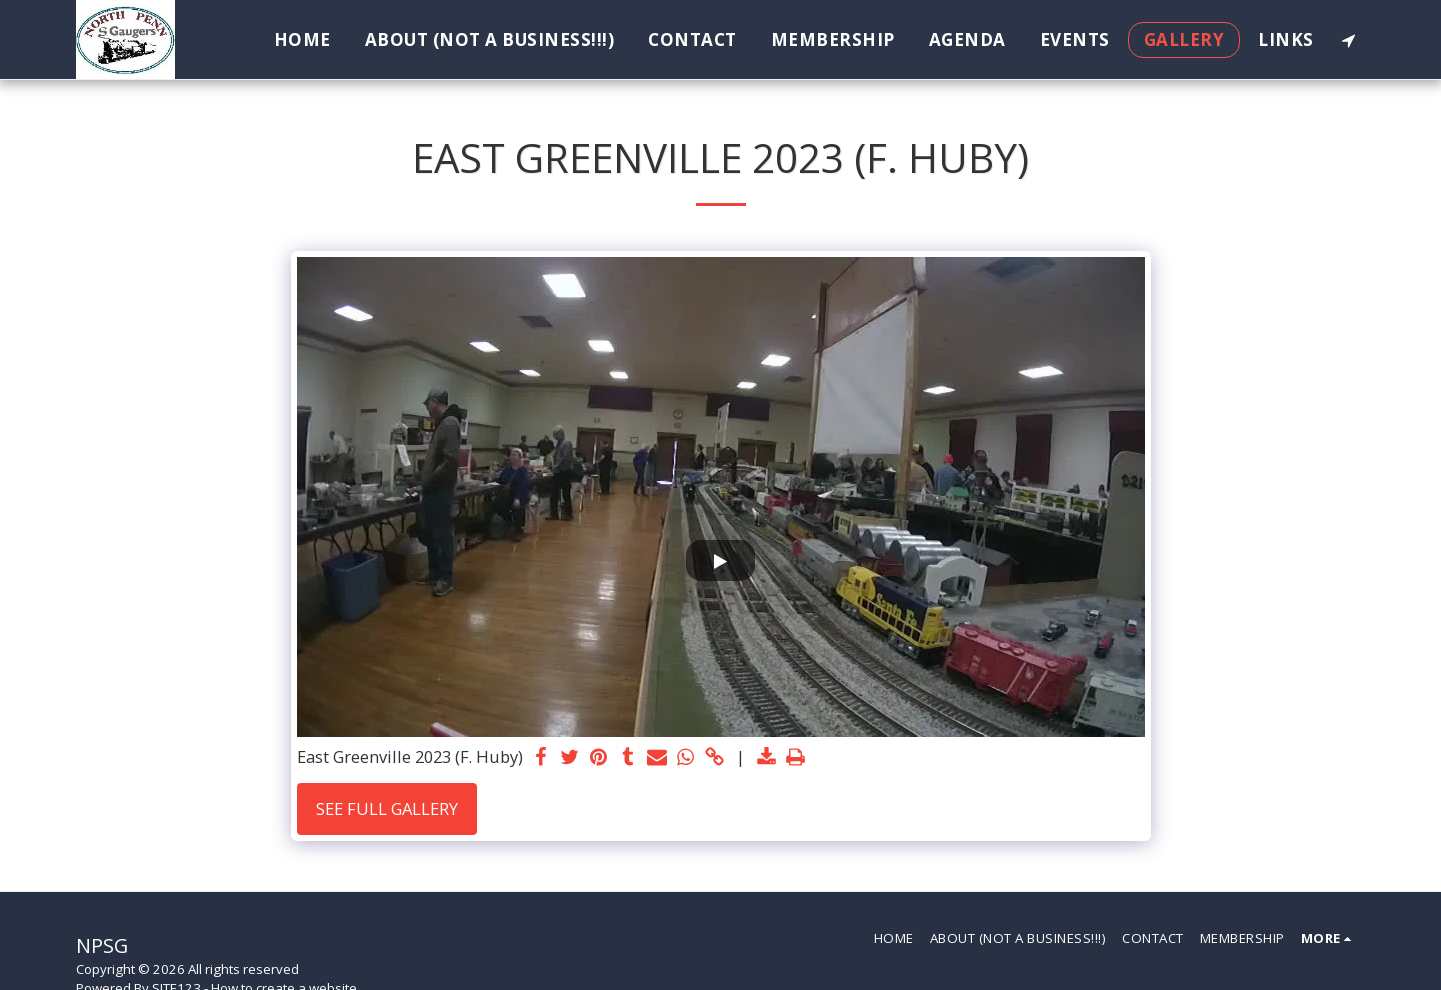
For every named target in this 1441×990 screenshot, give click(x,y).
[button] (1348, 40)
